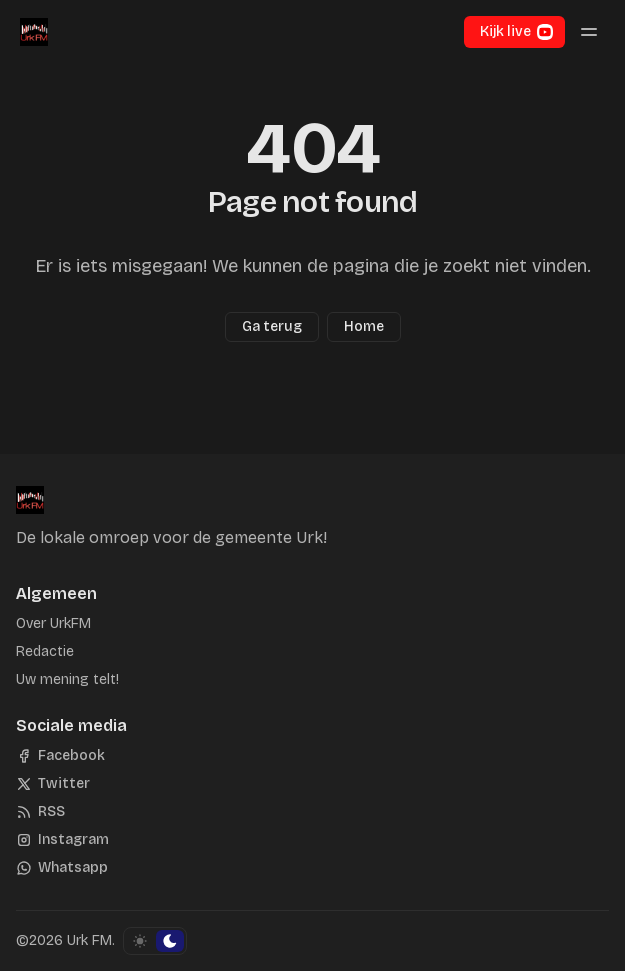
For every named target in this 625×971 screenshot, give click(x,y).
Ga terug (272, 326)
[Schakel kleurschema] (155, 941)
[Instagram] (62, 840)
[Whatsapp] (62, 868)
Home (364, 326)
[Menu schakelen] (589, 32)
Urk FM (89, 940)
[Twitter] (53, 784)
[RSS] (40, 812)
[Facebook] (60, 756)
